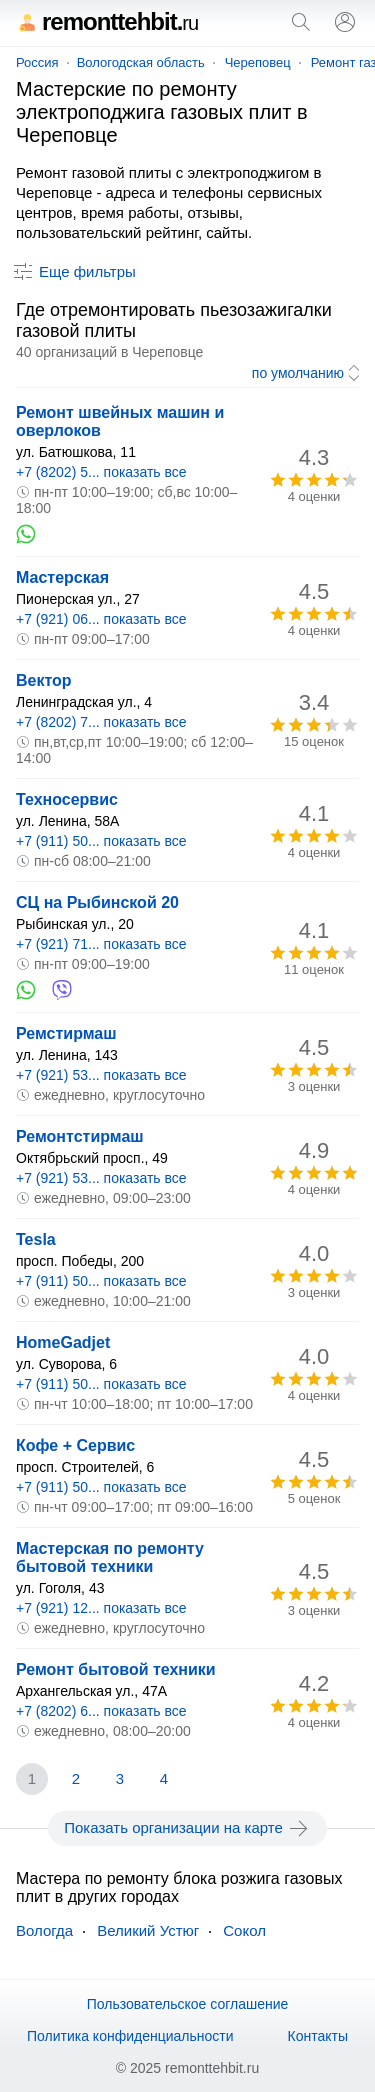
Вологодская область (141, 62)
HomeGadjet (63, 1342)
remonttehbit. (107, 21)
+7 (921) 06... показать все (101, 619)
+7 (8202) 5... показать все (101, 472)
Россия (37, 62)
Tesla (36, 1239)
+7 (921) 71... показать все (101, 944)
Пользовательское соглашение (188, 2004)
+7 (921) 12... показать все (101, 1608)
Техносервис (67, 799)
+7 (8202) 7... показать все (101, 722)
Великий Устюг (148, 1930)
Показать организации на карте (187, 1828)
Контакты (318, 2036)
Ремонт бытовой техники (116, 1669)
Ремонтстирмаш (80, 1136)
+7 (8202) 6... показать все (101, 1711)
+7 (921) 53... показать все (101, 1075)
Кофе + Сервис (75, 1445)
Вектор (44, 680)
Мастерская (62, 577)
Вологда (44, 1930)
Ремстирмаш (66, 1033)
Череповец (258, 62)
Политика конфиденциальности (130, 2036)
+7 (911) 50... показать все (101, 841)
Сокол (244, 1930)
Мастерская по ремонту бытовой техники (110, 1557)
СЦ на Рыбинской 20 (97, 902)
